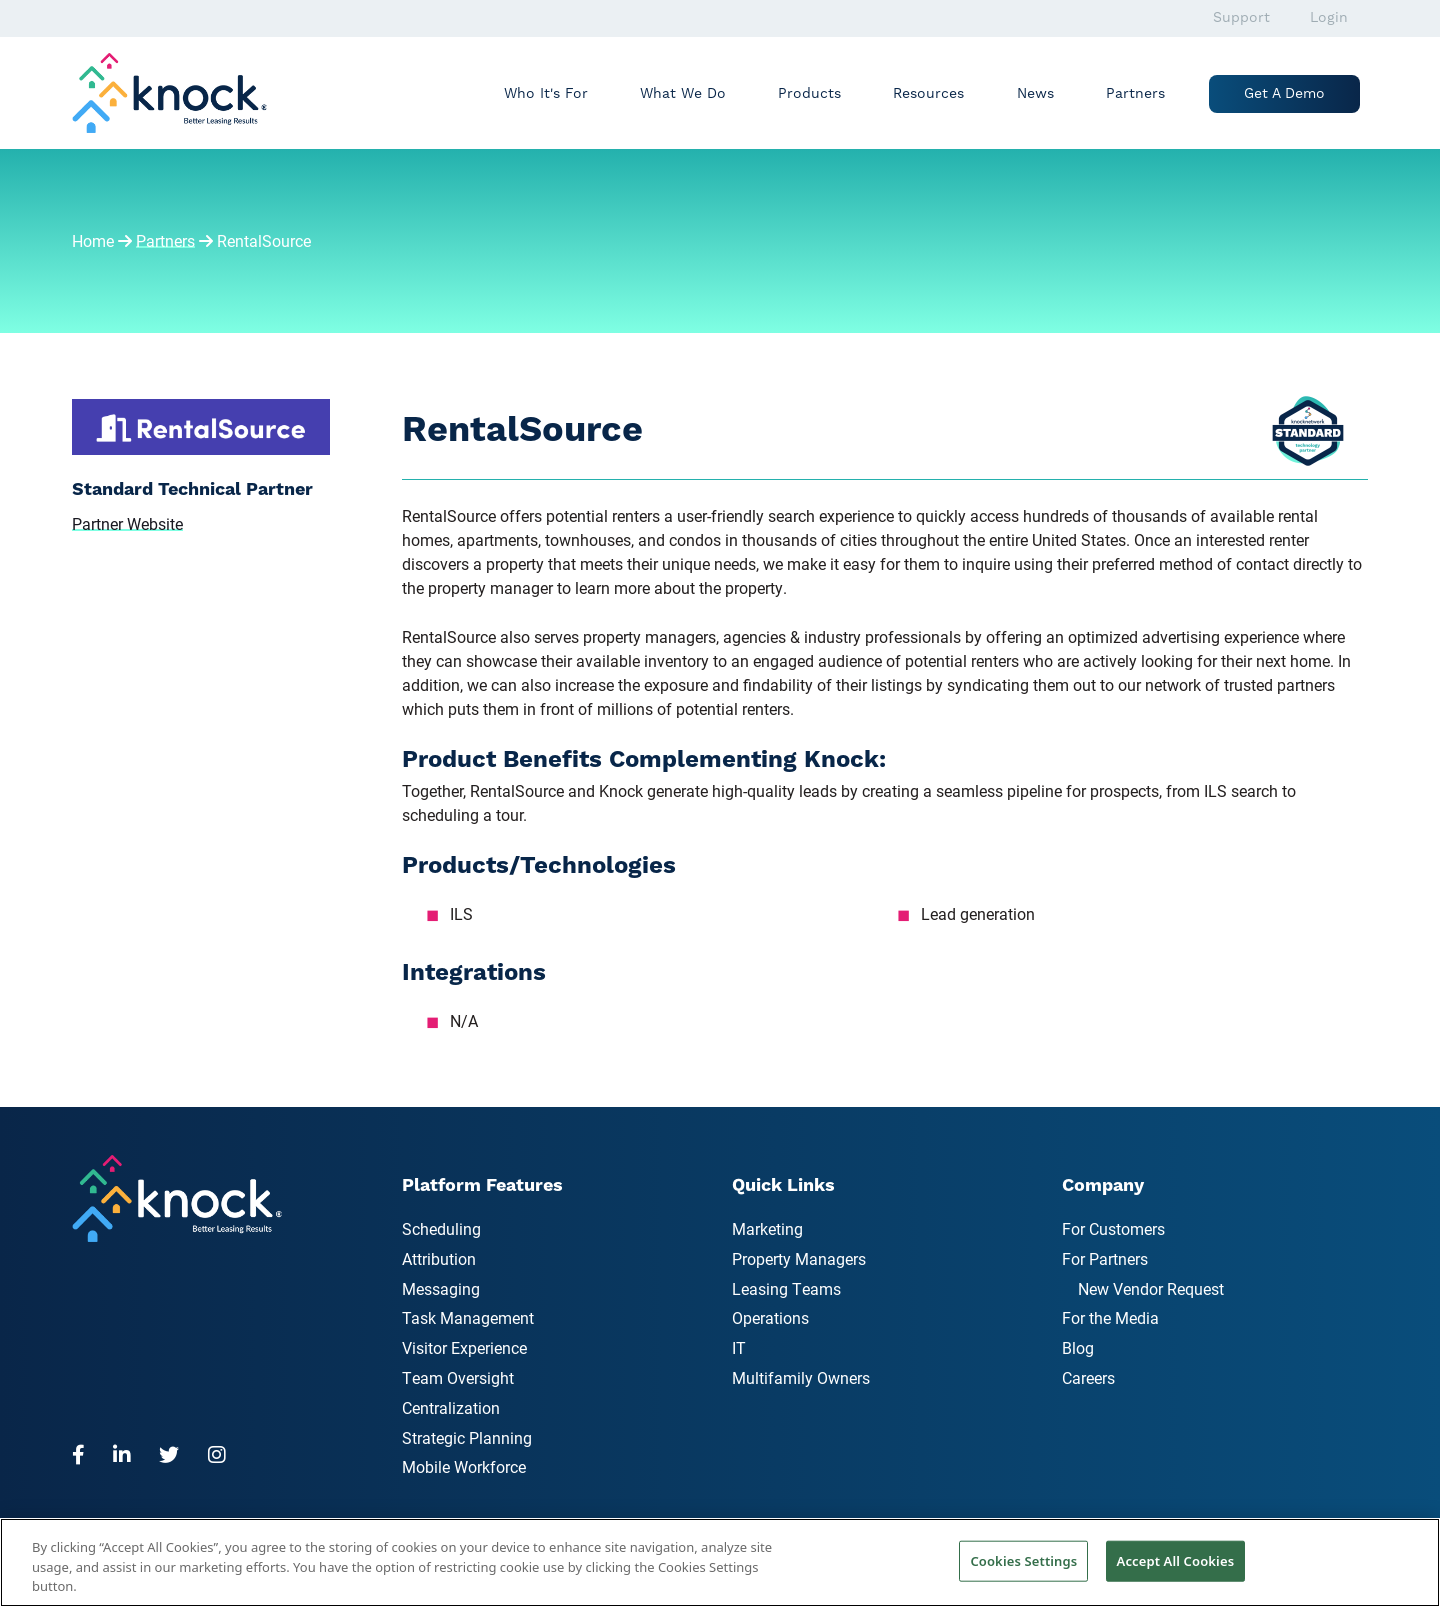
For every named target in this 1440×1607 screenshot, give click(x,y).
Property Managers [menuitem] (799, 1258)
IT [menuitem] (739, 1347)
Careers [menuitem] (1088, 1377)
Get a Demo (1284, 94)
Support (1241, 18)
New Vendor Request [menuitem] (1151, 1288)
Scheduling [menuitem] (441, 1228)
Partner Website (127, 523)
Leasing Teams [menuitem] (786, 1288)
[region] (720, 1562)
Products (809, 94)
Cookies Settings (1023, 1560)
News (1035, 94)
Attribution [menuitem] (439, 1258)
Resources (928, 94)
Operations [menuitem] (770, 1317)
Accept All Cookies (1176, 1560)
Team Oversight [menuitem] (458, 1377)
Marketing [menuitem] (767, 1228)
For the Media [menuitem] (1110, 1317)
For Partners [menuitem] (1105, 1258)
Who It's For (546, 94)
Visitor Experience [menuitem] (464, 1347)
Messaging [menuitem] (441, 1288)
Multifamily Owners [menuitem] (801, 1377)
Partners (1135, 94)
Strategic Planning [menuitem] (467, 1437)
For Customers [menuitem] (1113, 1228)
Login (1329, 18)
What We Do (683, 94)
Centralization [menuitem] (451, 1407)
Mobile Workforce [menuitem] (464, 1466)
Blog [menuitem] (1078, 1347)
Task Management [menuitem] (468, 1317)
